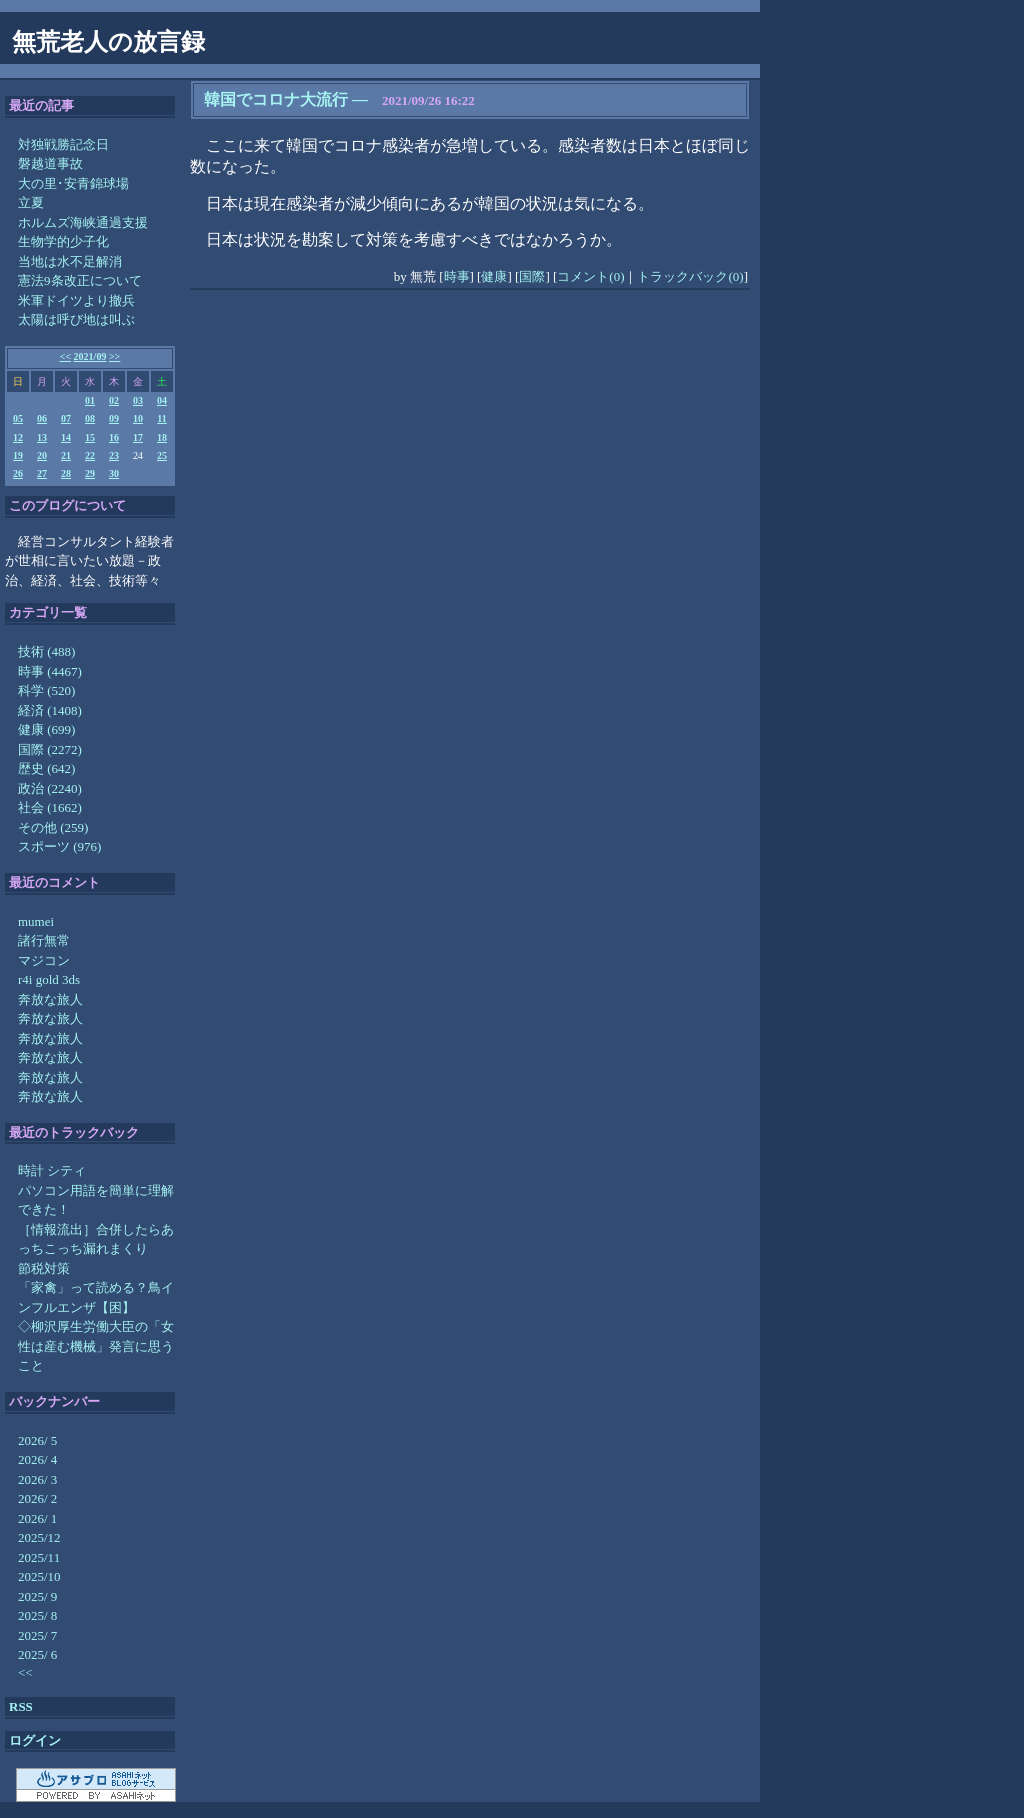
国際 (532, 276)
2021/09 (90, 356)
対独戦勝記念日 (63, 144)
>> (114, 356)
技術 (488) (46, 651)
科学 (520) (46, 690)
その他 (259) (53, 827)
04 (162, 400)
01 (90, 400)
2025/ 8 (37, 1615)
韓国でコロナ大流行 (276, 99)
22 (90, 455)
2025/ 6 (37, 1654)
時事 (457, 276)
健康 (494, 276)
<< (65, 356)
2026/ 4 (37, 1459)
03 (138, 400)
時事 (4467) (50, 671)
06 (42, 418)
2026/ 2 (37, 1498)
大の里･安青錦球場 (73, 183)
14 (66, 437)
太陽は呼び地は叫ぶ (76, 319)
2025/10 (39, 1576)
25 (162, 455)
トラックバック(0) (690, 276)
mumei (36, 921)
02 (114, 400)
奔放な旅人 (50, 999)
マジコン (44, 960)
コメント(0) (590, 276)
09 (114, 418)
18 (162, 437)
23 (114, 455)
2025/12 (39, 1537)
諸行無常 (44, 940)
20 (42, 455)
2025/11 (39, 1557)
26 (18, 473)
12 (18, 437)
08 (90, 418)
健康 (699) (46, 729)
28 (66, 473)
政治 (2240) (50, 788)
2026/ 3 (37, 1479)
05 (18, 418)
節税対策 (44, 1268)
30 (114, 473)
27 (42, 473)
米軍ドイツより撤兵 (76, 300)
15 (90, 437)
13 (42, 437)
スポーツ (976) (59, 846)
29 (90, 473)
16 (114, 437)
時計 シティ (52, 1170)
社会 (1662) (50, 807)
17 (138, 437)
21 (66, 455)
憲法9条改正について (80, 280)
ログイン (35, 1740)
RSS (21, 1706)
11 (161, 418)
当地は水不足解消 (70, 261)
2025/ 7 (37, 1635)
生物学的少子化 (63, 241)
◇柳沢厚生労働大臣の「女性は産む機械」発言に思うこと (96, 1346)
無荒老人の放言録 (108, 42)
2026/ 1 (37, 1518)
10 (138, 418)
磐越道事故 (50, 163)
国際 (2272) (50, 749)
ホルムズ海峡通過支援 (83, 222)
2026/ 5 (37, 1440)
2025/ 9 (37, 1596)
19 (18, 455)
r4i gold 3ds (49, 979)
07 (66, 418)
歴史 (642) (46, 768)
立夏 (31, 202)
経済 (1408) (50, 710)
